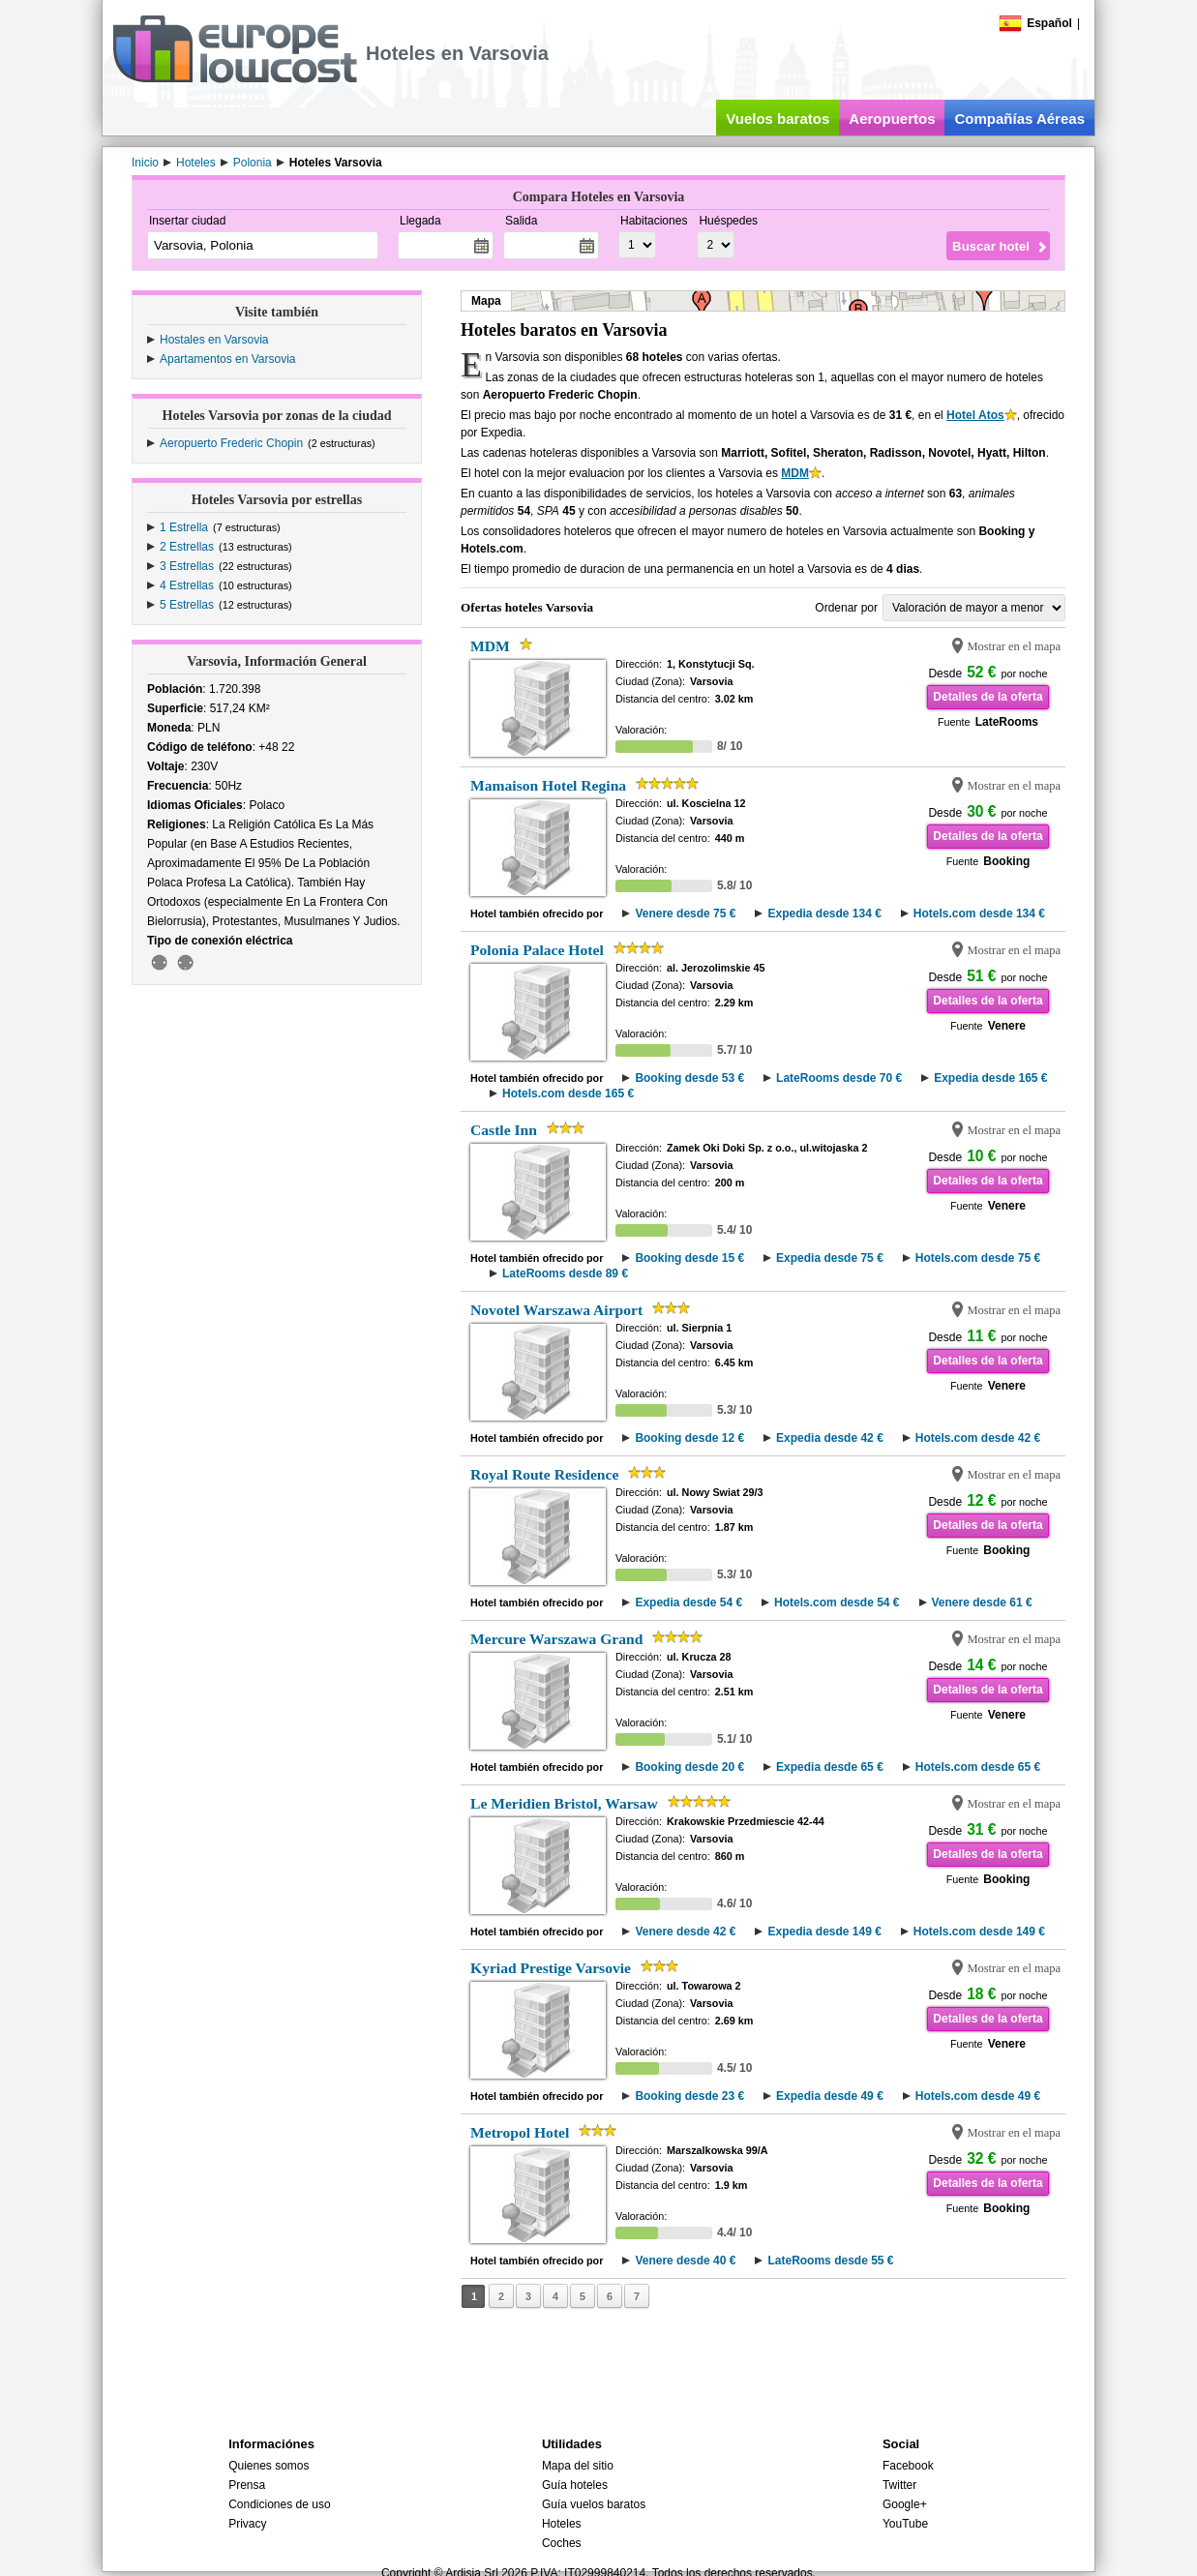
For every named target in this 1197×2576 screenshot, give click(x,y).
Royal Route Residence (544, 1474)
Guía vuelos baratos (593, 2504)
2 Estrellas (187, 547)
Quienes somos (268, 2465)
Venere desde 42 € (685, 1931)
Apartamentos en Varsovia (228, 359)
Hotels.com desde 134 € (979, 913)
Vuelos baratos (777, 118)
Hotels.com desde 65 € (977, 1767)
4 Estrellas (187, 585)
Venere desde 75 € (685, 913)
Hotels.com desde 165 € (568, 1093)
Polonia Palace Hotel (537, 950)
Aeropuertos (892, 118)
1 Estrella (184, 527)
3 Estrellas (187, 566)
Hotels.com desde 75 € (977, 1258)
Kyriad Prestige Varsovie (550, 1968)
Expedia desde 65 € (829, 1767)
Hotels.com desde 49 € (977, 2096)
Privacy (247, 2524)
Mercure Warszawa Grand (556, 1639)
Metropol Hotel (519, 2132)
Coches (562, 2543)
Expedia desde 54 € (688, 1602)
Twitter (899, 2485)
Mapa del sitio (577, 2465)
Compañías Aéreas (1019, 118)
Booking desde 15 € (689, 1258)
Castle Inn (503, 1130)
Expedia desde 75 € (829, 1258)
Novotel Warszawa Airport (556, 1310)
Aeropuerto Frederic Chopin (231, 443)
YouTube (905, 2524)
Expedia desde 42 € (829, 1438)
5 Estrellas (187, 605)
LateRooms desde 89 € (565, 1273)
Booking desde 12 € (689, 1438)
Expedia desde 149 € (824, 1931)
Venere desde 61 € (982, 1602)
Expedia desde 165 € (990, 1078)
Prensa (246, 2485)
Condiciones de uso (279, 2504)
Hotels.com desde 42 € (977, 1438)
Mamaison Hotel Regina (548, 785)
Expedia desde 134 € (824, 913)
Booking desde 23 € (689, 2096)
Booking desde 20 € (689, 1767)
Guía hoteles (575, 2485)
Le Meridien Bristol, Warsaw (564, 1803)
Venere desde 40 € (685, 2260)
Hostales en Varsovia (214, 339)
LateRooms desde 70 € (839, 1078)
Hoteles (562, 2524)
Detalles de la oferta (987, 697)
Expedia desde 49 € (829, 2096)
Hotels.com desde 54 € (836, 1602)
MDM (795, 473)
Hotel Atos (975, 415)
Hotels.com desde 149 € (979, 1931)
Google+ (905, 2504)
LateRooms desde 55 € (830, 2260)
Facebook (908, 2465)
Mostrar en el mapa (1014, 646)
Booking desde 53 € (689, 1078)
